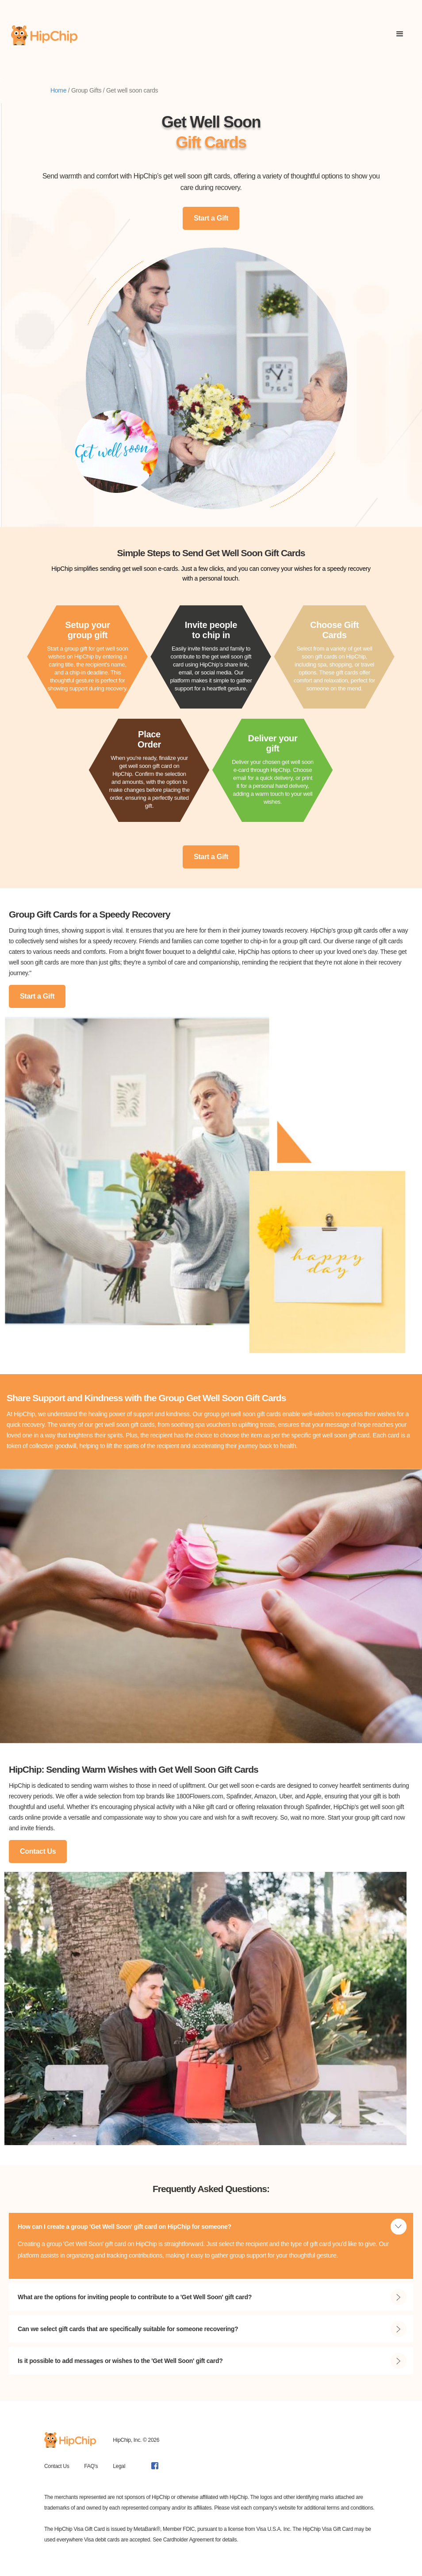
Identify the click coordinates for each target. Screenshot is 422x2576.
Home (58, 90)
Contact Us (38, 1851)
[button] (400, 35)
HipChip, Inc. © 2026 (136, 2440)
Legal (119, 2466)
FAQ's (91, 2466)
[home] (44, 35)
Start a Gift (211, 218)
